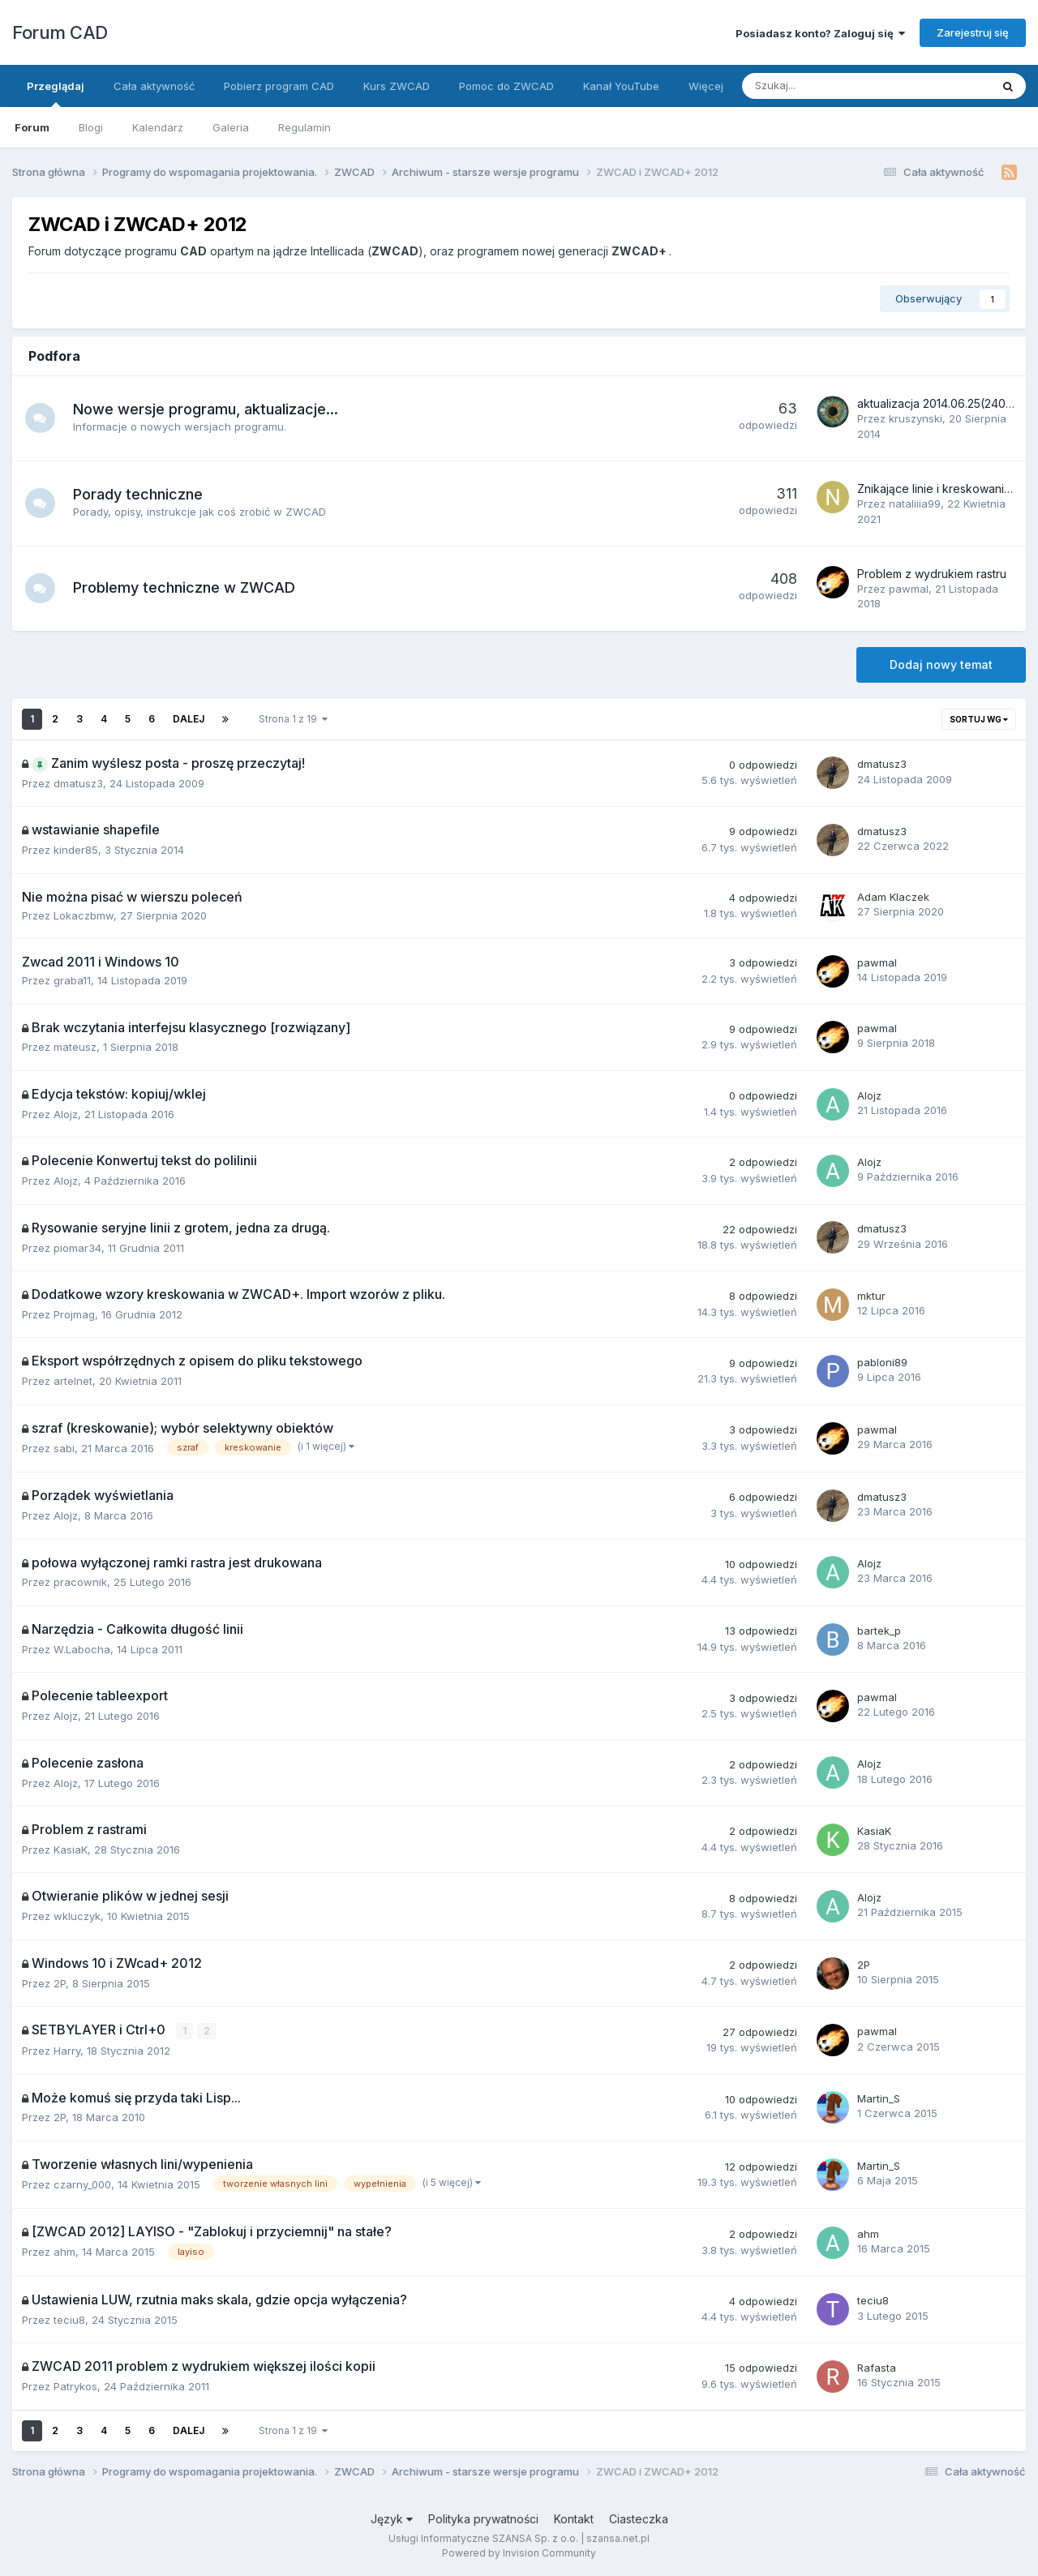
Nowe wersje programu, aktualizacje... (208, 409)
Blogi (91, 127)
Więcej (705, 85)
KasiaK (71, 1849)
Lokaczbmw (84, 915)
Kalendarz (157, 127)
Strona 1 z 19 (293, 719)
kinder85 (76, 849)
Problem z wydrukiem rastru (931, 574)
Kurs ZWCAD (396, 85)
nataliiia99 (915, 503)
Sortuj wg (979, 719)
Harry (67, 2049)
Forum (32, 127)
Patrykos (75, 2385)
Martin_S (878, 2097)
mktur (871, 1295)
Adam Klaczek (893, 896)
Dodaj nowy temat (941, 664)
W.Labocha (82, 1649)
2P (60, 1983)
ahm (64, 2250)
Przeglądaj (55, 93)
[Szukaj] (828, 86)
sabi (64, 1448)
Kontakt (574, 2518)
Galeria (230, 127)
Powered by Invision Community (519, 2552)
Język (392, 2518)
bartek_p (879, 1630)
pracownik (80, 1581)
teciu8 (69, 2318)
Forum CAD (60, 32)
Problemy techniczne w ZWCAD (186, 587)
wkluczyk (77, 1915)
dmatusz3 (78, 783)
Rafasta (876, 2366)
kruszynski (915, 418)
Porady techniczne (140, 494)
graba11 (72, 980)
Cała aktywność (154, 85)
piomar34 (77, 1247)
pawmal (909, 588)
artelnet (73, 1380)
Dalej (188, 719)
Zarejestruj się (973, 32)
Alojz (66, 1114)
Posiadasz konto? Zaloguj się (820, 33)
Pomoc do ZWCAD (506, 85)
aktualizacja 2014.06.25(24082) (940, 403)
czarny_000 (82, 2183)
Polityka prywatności (483, 2518)
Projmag (74, 1314)
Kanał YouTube (621, 85)
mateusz (75, 1046)
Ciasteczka (638, 2518)
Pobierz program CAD (279, 85)
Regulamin (304, 127)
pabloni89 (882, 1362)
